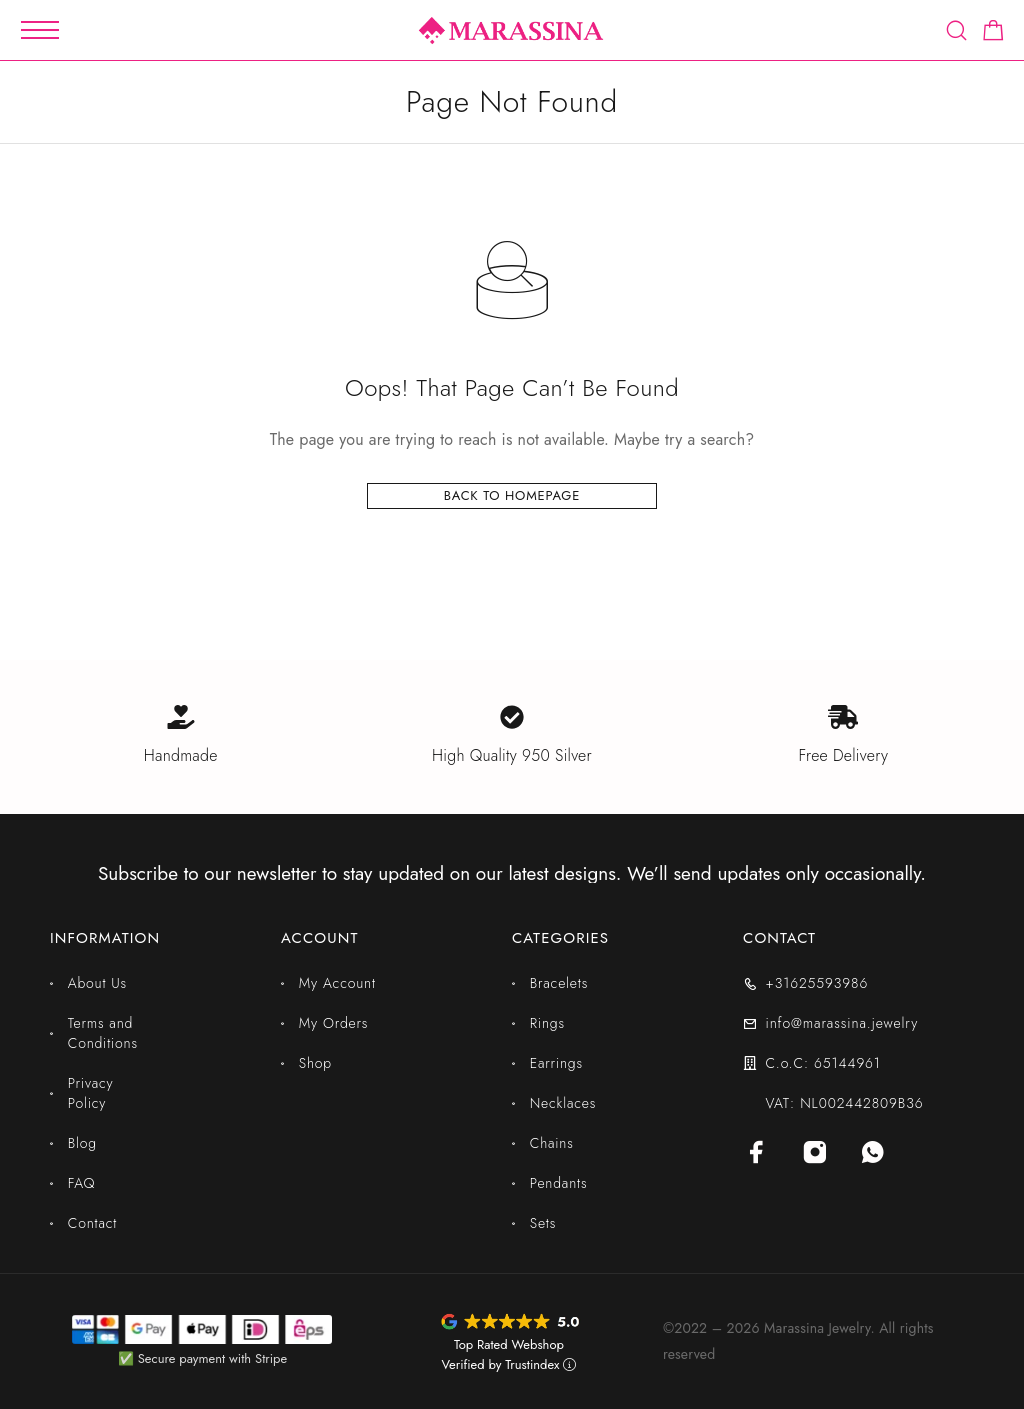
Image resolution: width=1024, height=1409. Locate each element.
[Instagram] (815, 1152)
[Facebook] (757, 1152)
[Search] (956, 30)
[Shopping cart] (993, 34)
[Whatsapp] (873, 1152)
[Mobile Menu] (40, 30)
